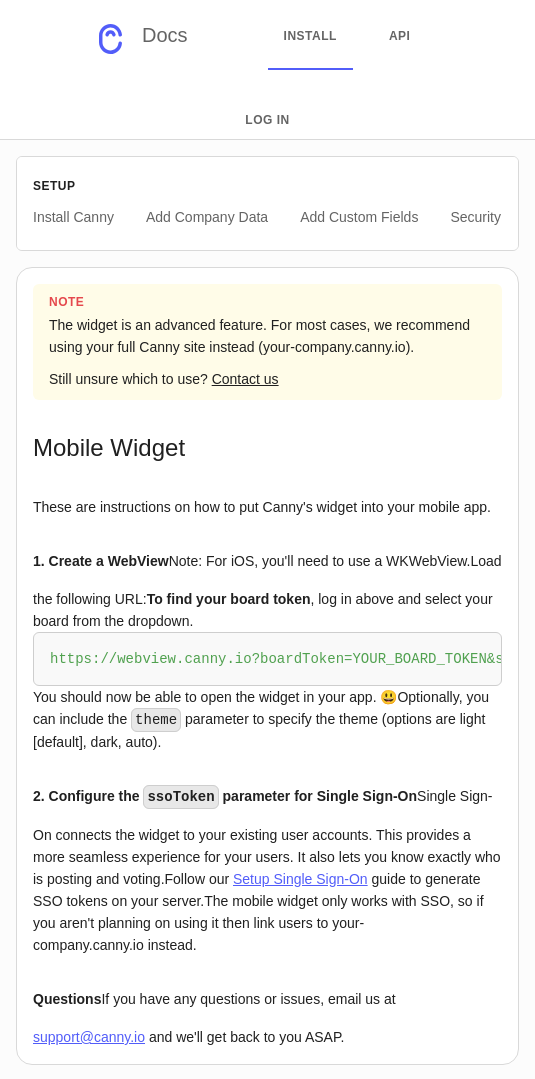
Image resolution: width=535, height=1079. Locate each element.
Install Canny (73, 217)
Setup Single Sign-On (300, 877)
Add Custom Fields (359, 217)
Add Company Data (207, 217)
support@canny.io (89, 1035)
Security (475, 217)
